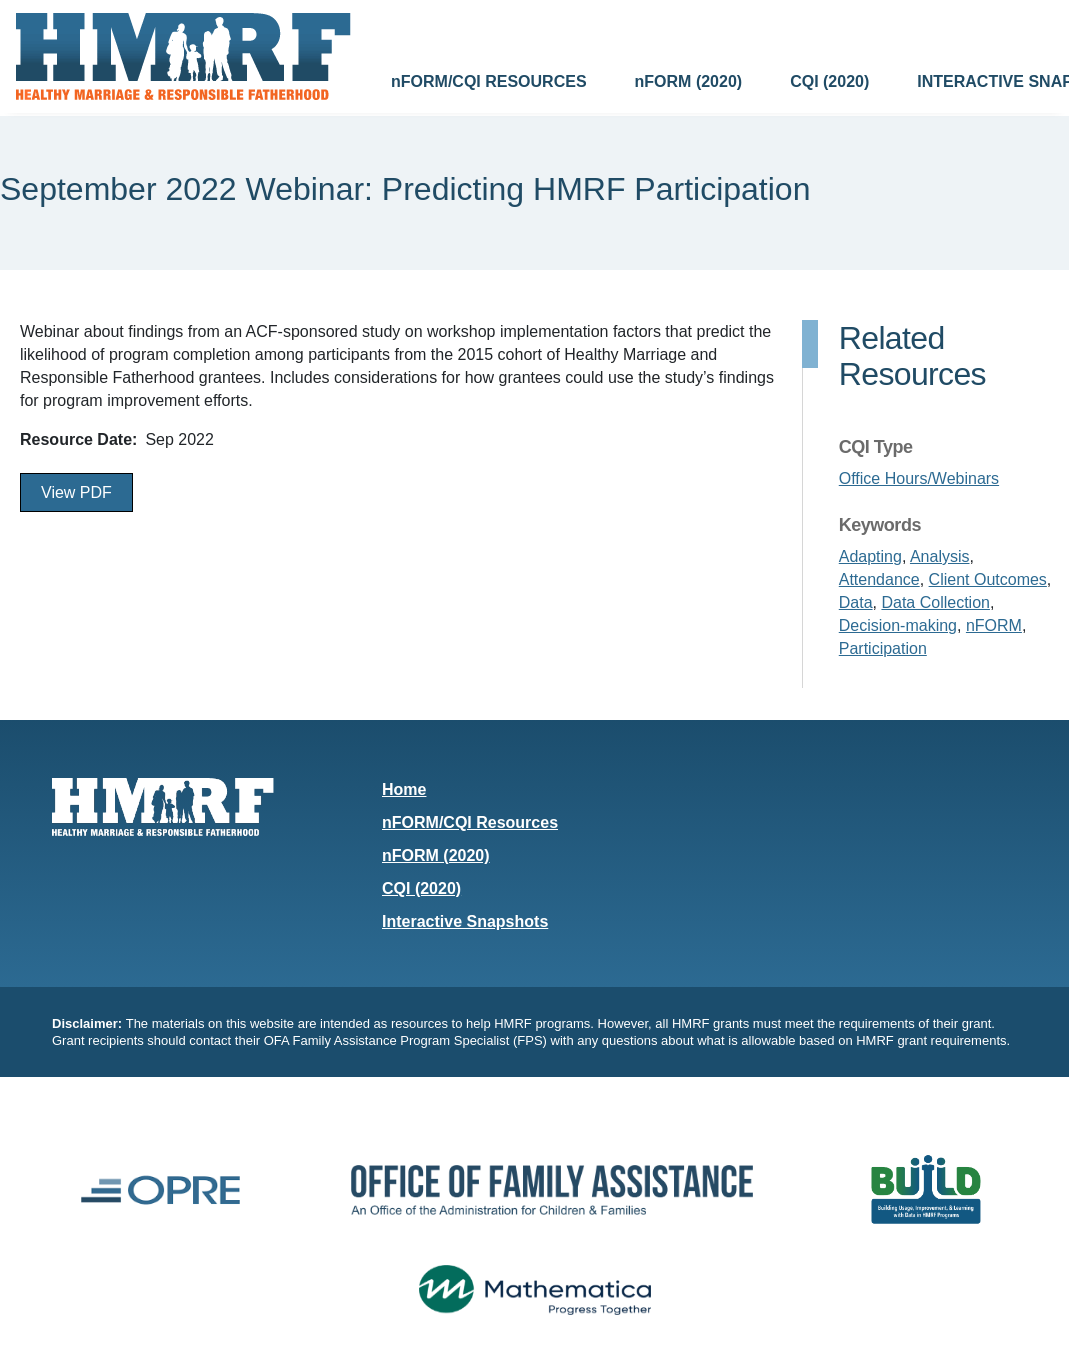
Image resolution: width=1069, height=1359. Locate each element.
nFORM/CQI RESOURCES (489, 81)
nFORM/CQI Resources (470, 822)
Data (856, 602)
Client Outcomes (988, 579)
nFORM (994, 625)
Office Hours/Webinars (919, 478)
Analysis (940, 556)
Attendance (879, 579)
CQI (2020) (829, 81)
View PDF (76, 492)
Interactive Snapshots (465, 921)
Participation (883, 648)
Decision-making (898, 625)
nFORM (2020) (689, 81)
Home (404, 789)
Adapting (870, 556)
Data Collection (935, 602)
